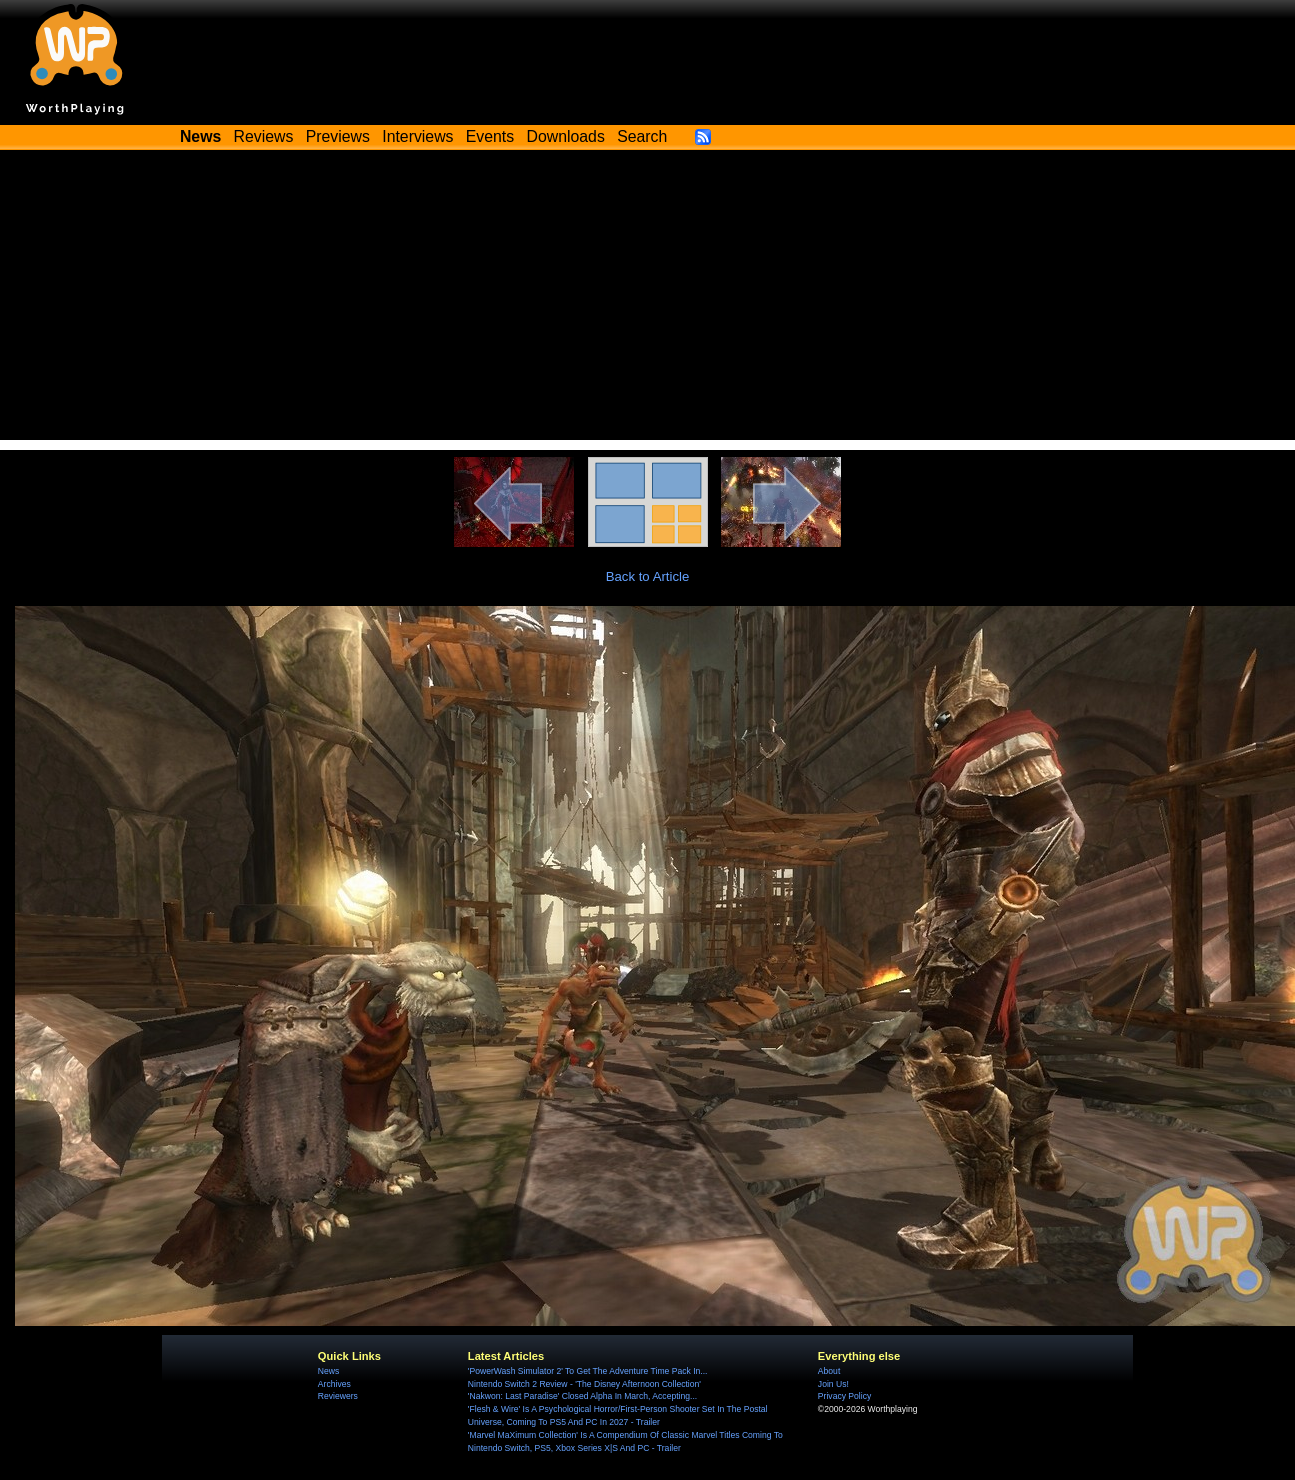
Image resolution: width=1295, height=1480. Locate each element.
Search (642, 136)
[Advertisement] (648, 300)
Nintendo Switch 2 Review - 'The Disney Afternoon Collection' (584, 1384)
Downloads (566, 136)
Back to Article (648, 576)
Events (490, 136)
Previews (338, 136)
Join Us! (833, 1384)
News (328, 1371)
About (829, 1371)
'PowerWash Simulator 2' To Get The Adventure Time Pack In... (588, 1371)
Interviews (417, 136)
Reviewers (338, 1396)
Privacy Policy (844, 1396)
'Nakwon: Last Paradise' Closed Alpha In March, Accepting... (582, 1396)
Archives (334, 1384)
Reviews (264, 136)
